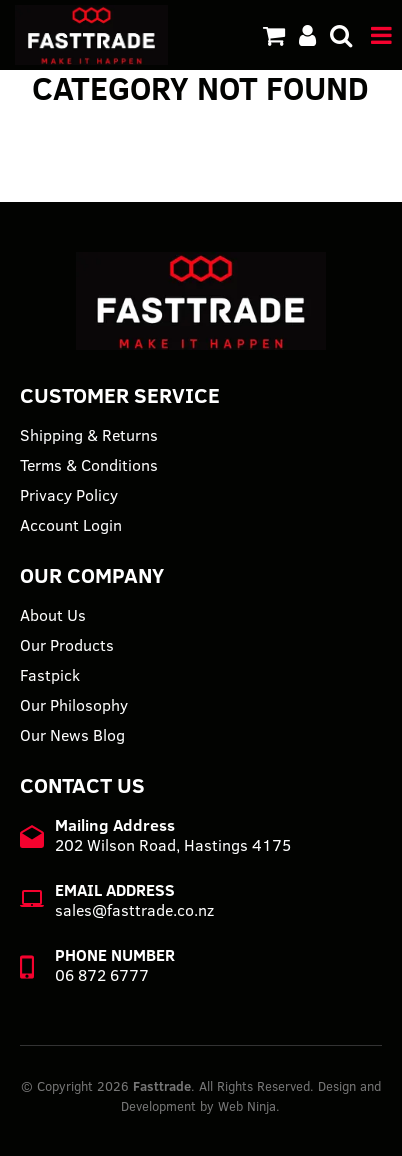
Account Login (71, 525)
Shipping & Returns (89, 435)
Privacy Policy (69, 495)
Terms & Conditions (89, 465)
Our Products (67, 645)
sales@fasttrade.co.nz (134, 910)
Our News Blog (72, 735)
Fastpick (50, 675)
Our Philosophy (74, 705)
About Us (53, 615)
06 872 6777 (102, 975)
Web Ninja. (249, 1106)
